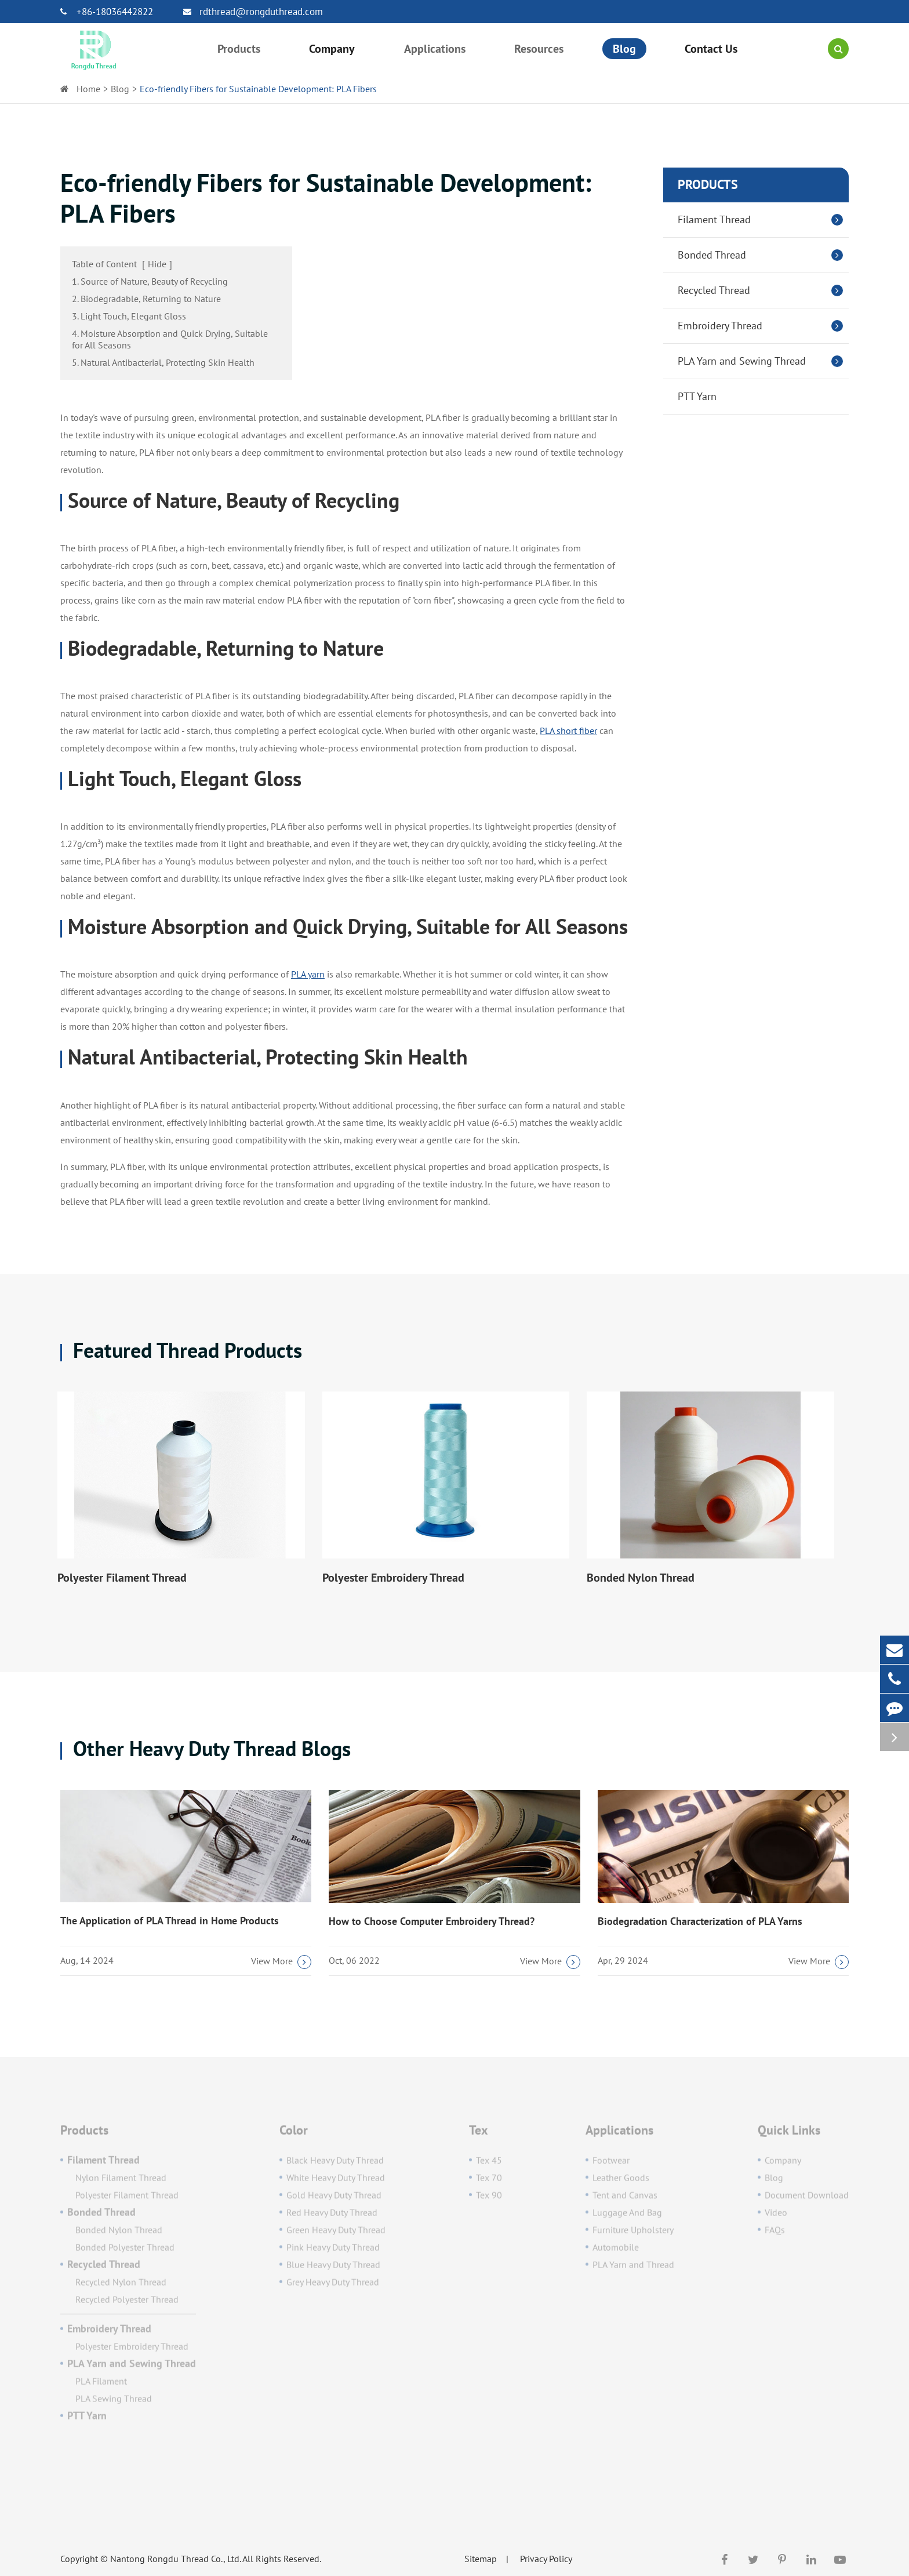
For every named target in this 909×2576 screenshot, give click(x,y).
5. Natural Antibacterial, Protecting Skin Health (163, 362)
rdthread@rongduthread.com (253, 11)
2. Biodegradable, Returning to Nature (146, 298)
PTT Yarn (697, 396)
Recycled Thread (763, 290)
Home (88, 89)
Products (708, 184)
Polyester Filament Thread (122, 1577)
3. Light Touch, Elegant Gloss (129, 316)
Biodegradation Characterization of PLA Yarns (700, 1921)
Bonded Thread (763, 255)
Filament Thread (763, 219)
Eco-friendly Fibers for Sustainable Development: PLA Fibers (258, 89)
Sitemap (480, 2558)
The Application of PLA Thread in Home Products (169, 1920)
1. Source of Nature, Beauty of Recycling (150, 281)
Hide (157, 264)
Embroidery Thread (763, 325)
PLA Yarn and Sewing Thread (763, 361)
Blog (120, 89)
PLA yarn (308, 974)
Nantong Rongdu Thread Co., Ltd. (175, 2558)
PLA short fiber (568, 730)
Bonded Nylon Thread (641, 1577)
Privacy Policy (546, 2558)
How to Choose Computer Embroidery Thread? (432, 1921)
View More (281, 1962)
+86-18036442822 (106, 11)
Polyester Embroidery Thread (393, 1577)
